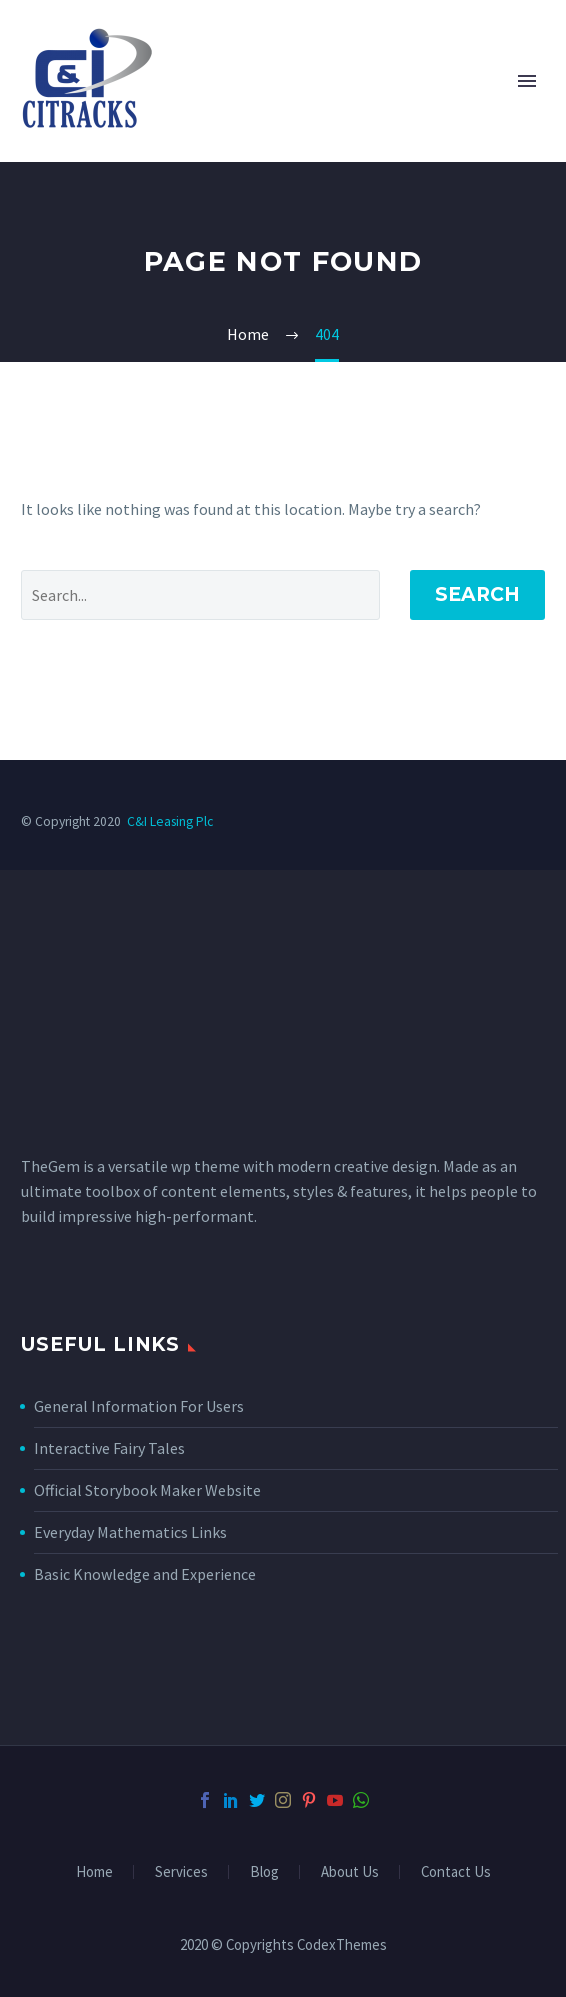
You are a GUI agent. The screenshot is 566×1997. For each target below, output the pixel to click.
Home (94, 1872)
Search (477, 594)
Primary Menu (527, 81)
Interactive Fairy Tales (109, 1448)
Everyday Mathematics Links (130, 1532)
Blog (264, 1872)
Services (181, 1872)
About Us (350, 1872)
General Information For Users (139, 1406)
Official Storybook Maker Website (147, 1490)
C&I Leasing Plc (170, 821)
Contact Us (456, 1872)
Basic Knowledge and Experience (145, 1574)
